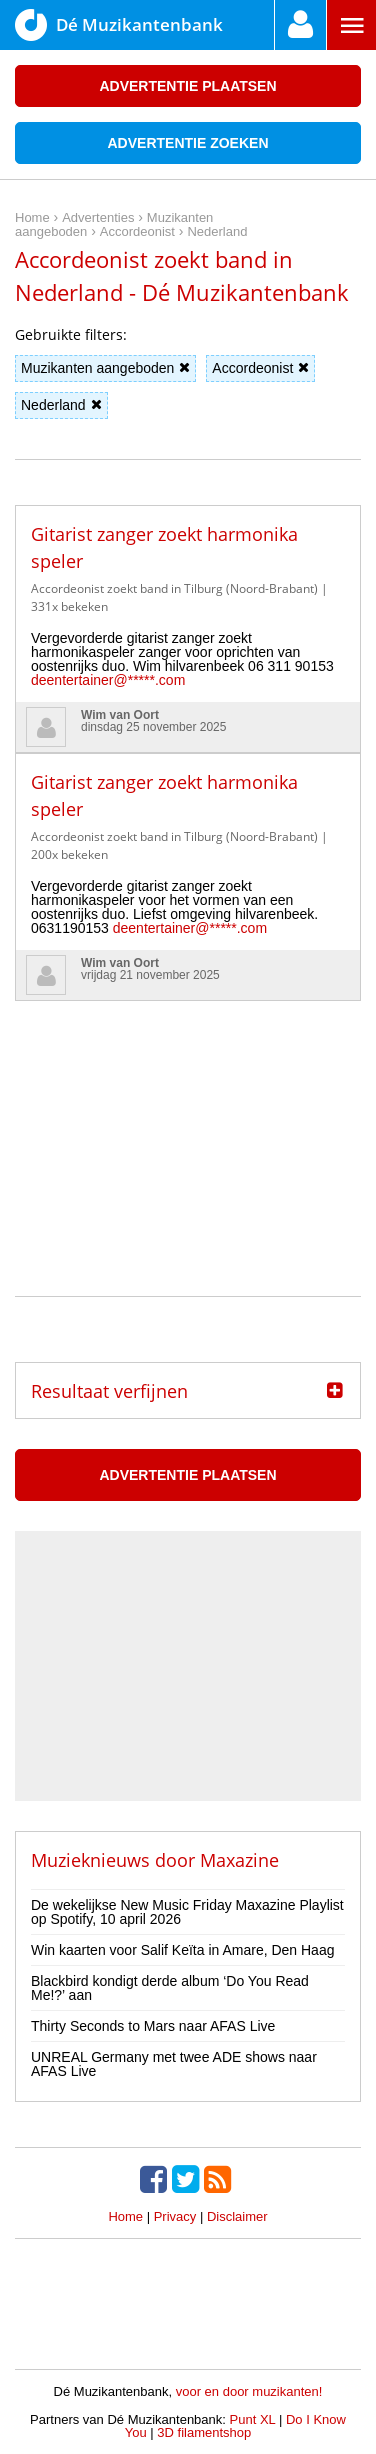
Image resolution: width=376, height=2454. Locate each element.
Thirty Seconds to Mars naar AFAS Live (153, 2026)
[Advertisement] (188, 1126)
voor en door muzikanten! (249, 2391)
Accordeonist (260, 368)
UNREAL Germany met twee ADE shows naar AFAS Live (174, 2064)
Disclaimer (237, 2216)
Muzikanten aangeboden (105, 368)
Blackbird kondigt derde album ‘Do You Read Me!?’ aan (170, 1988)
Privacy (175, 2216)
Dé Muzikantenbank (119, 25)
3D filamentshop (204, 2432)
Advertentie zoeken (187, 143)
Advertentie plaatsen (187, 86)
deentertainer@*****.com (108, 680)
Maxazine (239, 1860)
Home (125, 2216)
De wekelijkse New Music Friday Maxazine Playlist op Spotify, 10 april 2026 (187, 1912)
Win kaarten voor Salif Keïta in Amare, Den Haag (182, 1950)
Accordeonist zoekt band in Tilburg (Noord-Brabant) (174, 588)
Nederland (61, 405)
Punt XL (253, 2419)
